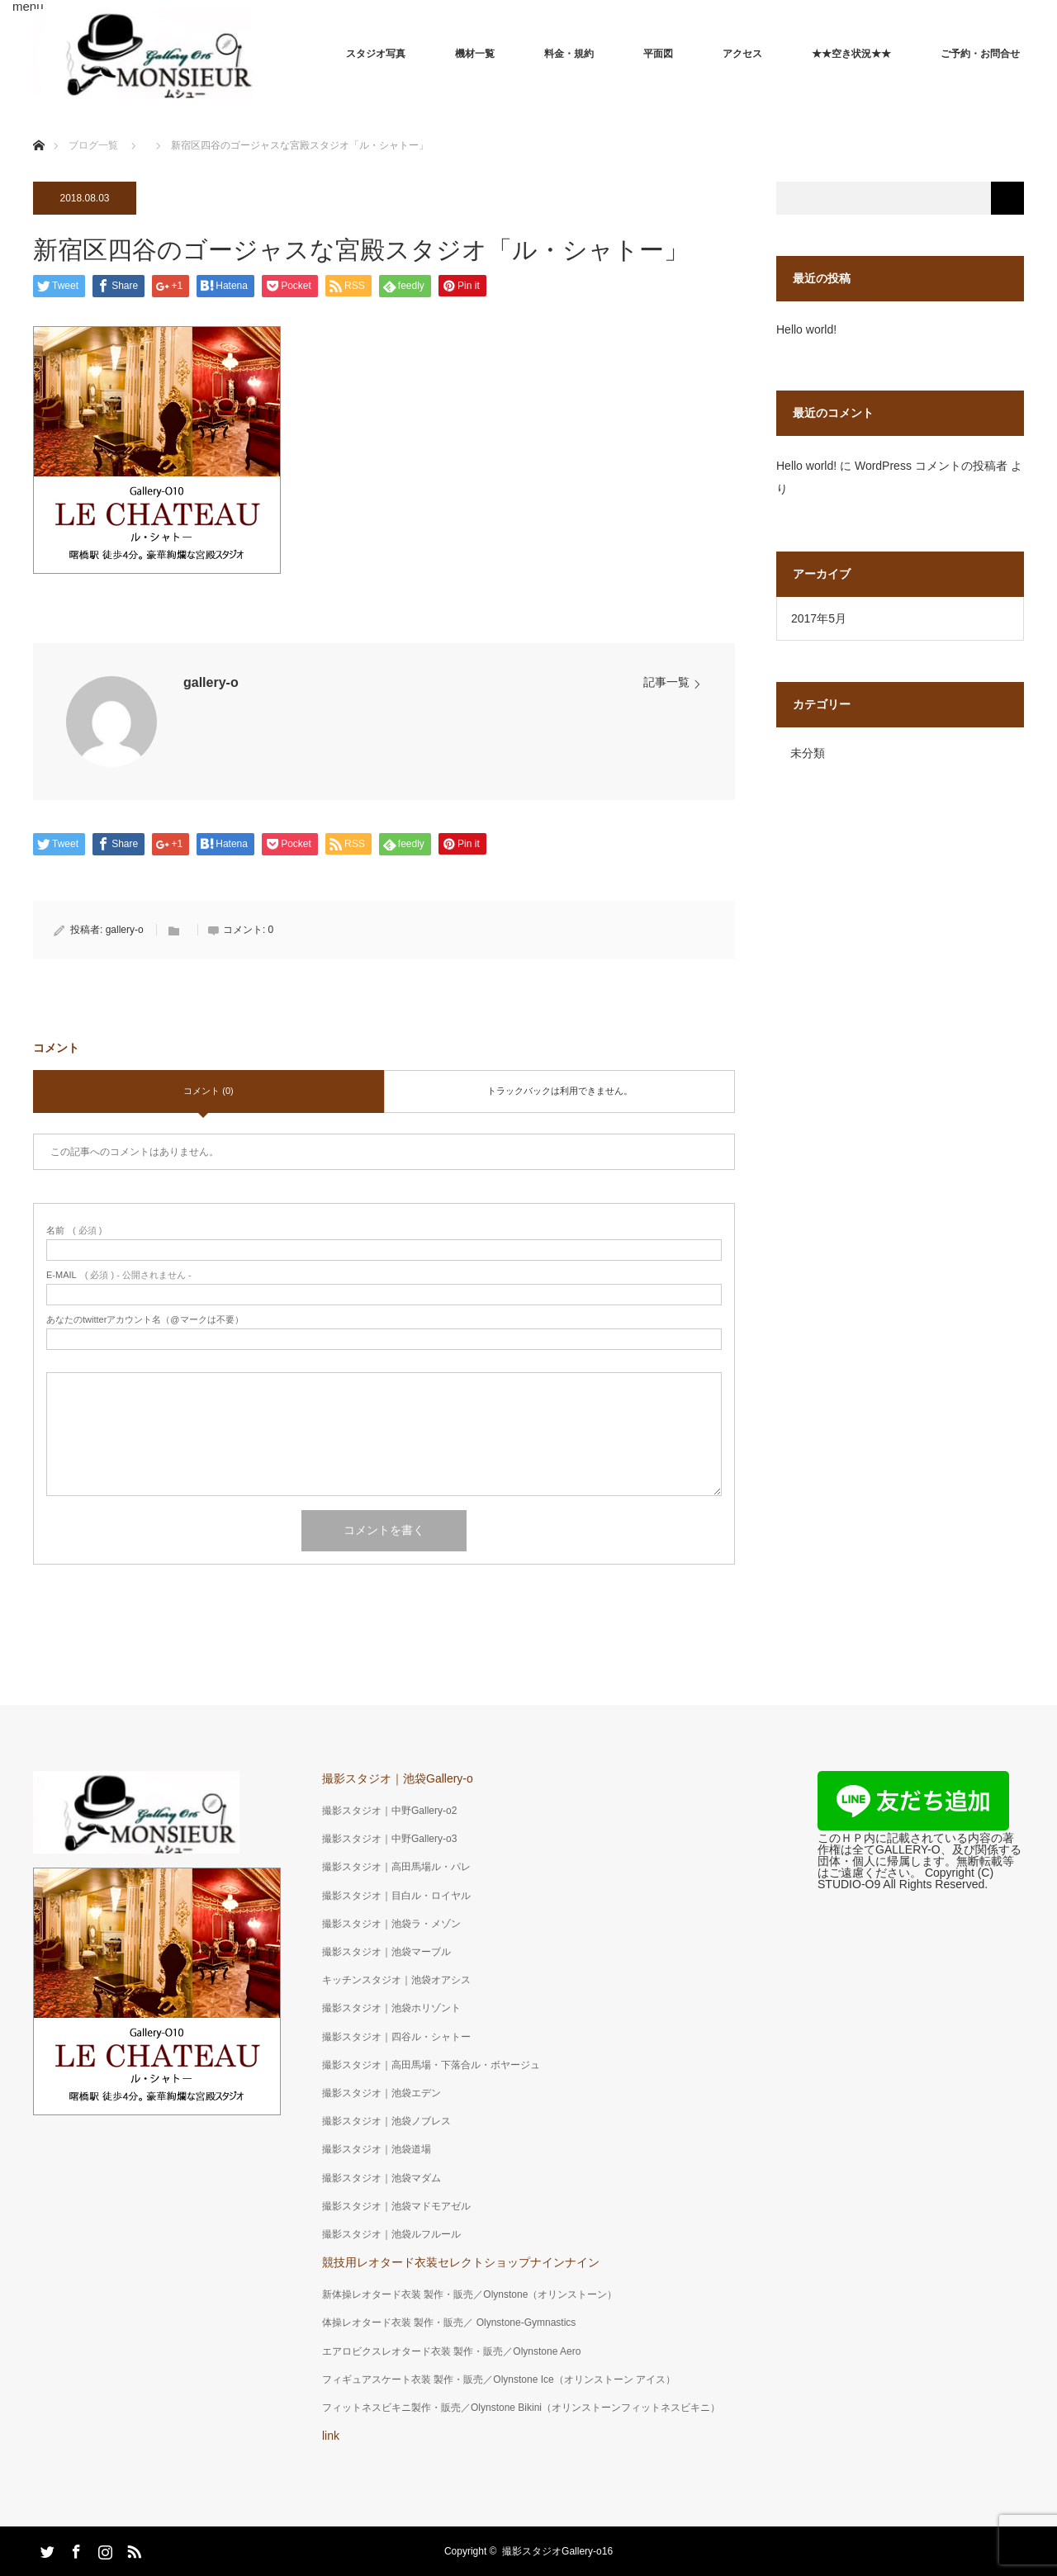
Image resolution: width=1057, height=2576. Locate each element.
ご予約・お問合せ (980, 53)
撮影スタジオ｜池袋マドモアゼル (396, 2206)
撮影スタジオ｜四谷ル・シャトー (396, 2037)
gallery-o (211, 682)
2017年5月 (818, 618)
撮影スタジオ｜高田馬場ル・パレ (396, 1867)
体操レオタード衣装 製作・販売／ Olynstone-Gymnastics (449, 2322)
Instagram (103, 2548)
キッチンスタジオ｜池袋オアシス (396, 1980)
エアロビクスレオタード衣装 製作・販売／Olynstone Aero (451, 2351)
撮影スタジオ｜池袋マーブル (386, 1952)
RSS (132, 2548)
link (330, 2435)
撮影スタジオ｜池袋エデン (381, 2093)
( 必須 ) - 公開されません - (119, 1275)
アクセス (742, 53)
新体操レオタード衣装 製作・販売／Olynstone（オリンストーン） (469, 2294)
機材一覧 (475, 53)
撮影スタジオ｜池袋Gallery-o (397, 1778)
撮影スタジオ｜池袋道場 (376, 2149)
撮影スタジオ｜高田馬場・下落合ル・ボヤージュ (431, 2065)
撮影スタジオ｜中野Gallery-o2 (389, 1810)
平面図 (658, 53)
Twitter (45, 2548)
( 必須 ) (74, 1230)
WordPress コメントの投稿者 (931, 465)
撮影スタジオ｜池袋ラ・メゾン (391, 1924)
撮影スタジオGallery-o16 (557, 2551)
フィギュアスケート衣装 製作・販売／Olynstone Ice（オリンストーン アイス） (498, 2379)
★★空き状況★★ (851, 53)
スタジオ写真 (375, 53)
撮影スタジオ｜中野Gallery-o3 (389, 1838)
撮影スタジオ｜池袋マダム (381, 2178)
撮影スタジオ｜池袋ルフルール (391, 2234)
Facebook (74, 2548)
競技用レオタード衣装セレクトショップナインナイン (461, 2262)
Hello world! (806, 329)
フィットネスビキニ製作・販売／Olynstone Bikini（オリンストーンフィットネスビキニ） (521, 2407)
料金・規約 (569, 53)
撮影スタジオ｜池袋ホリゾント (391, 2008)
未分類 (807, 753)
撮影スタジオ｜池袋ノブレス (386, 2121)
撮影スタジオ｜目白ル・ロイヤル (396, 1895)
